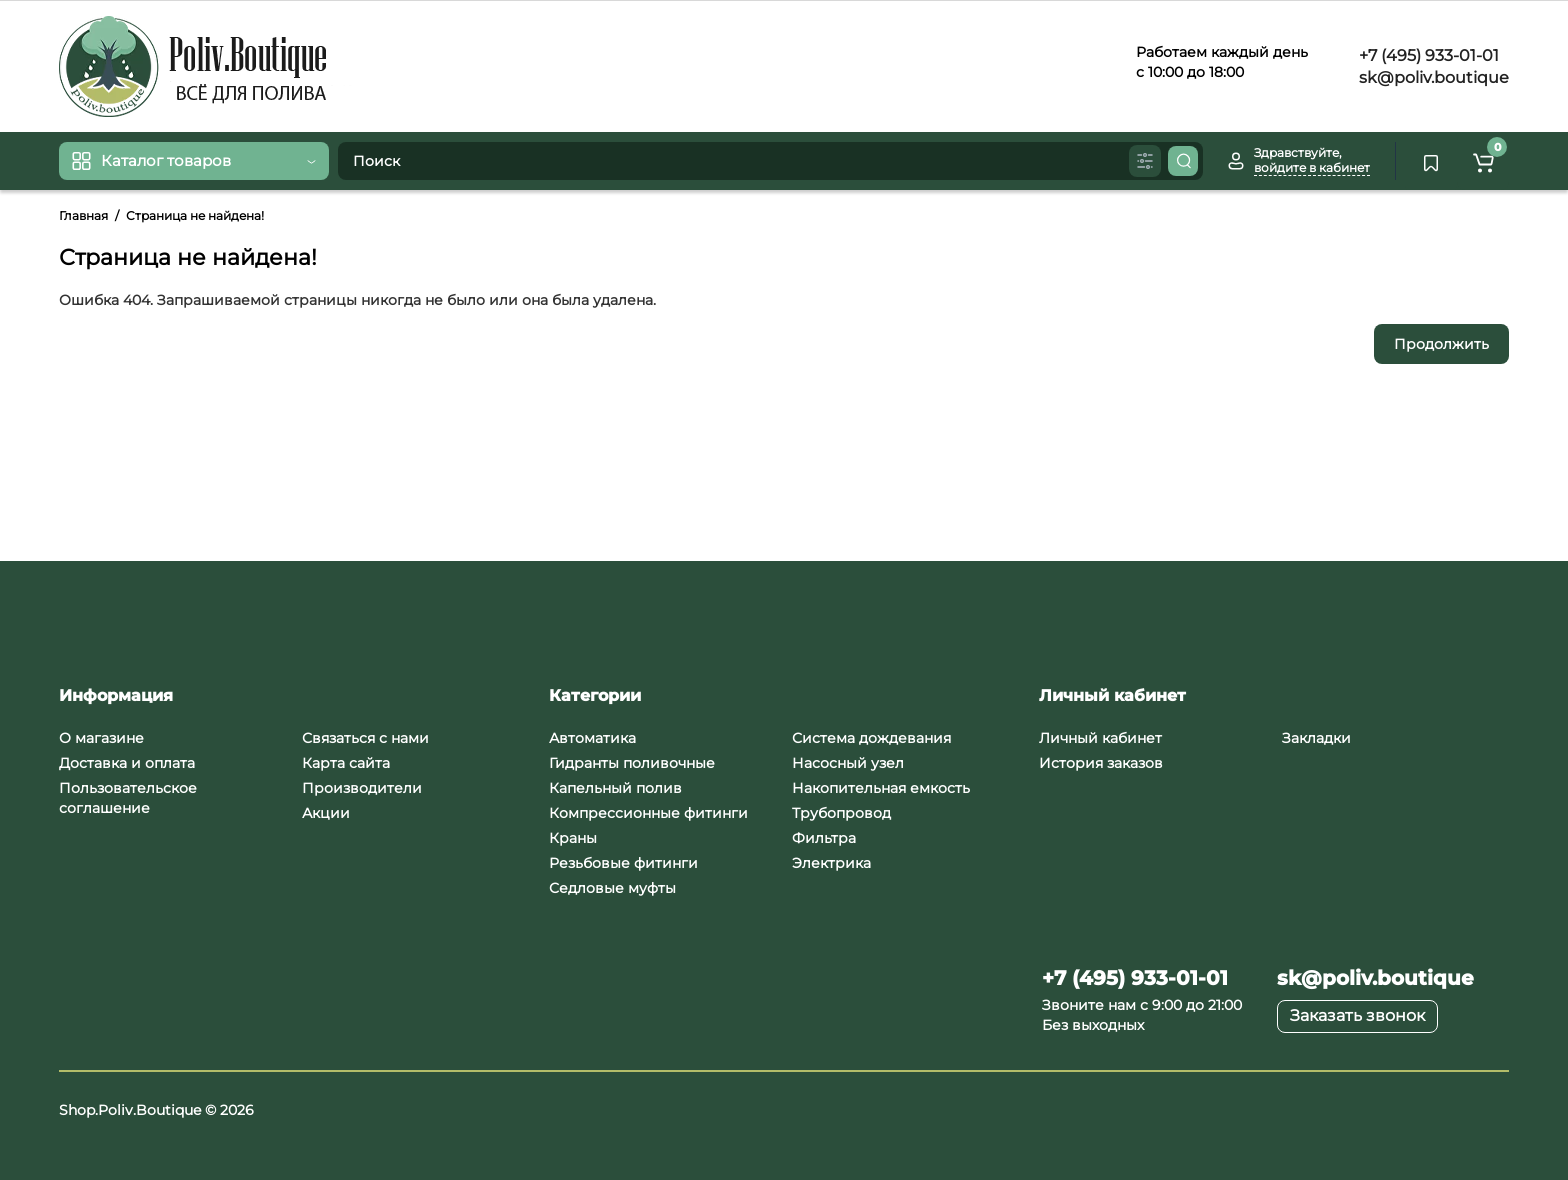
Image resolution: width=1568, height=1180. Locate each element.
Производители (362, 788)
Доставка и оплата (127, 763)
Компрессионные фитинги (648, 813)
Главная (83, 215)
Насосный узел (848, 763)
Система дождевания (871, 738)
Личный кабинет (1100, 738)
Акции (326, 813)
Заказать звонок (1357, 1015)
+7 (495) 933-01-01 (1427, 55)
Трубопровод (841, 813)
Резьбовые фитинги (623, 863)
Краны (573, 838)
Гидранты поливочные (632, 763)
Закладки (1316, 738)
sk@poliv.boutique (1432, 77)
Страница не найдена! (195, 215)
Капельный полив (615, 788)
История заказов (1101, 763)
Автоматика (592, 738)
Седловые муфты (612, 888)
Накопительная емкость (881, 788)
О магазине (101, 738)
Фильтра (824, 838)
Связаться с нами (365, 738)
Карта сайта (346, 763)
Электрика (831, 863)
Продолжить (1441, 344)
